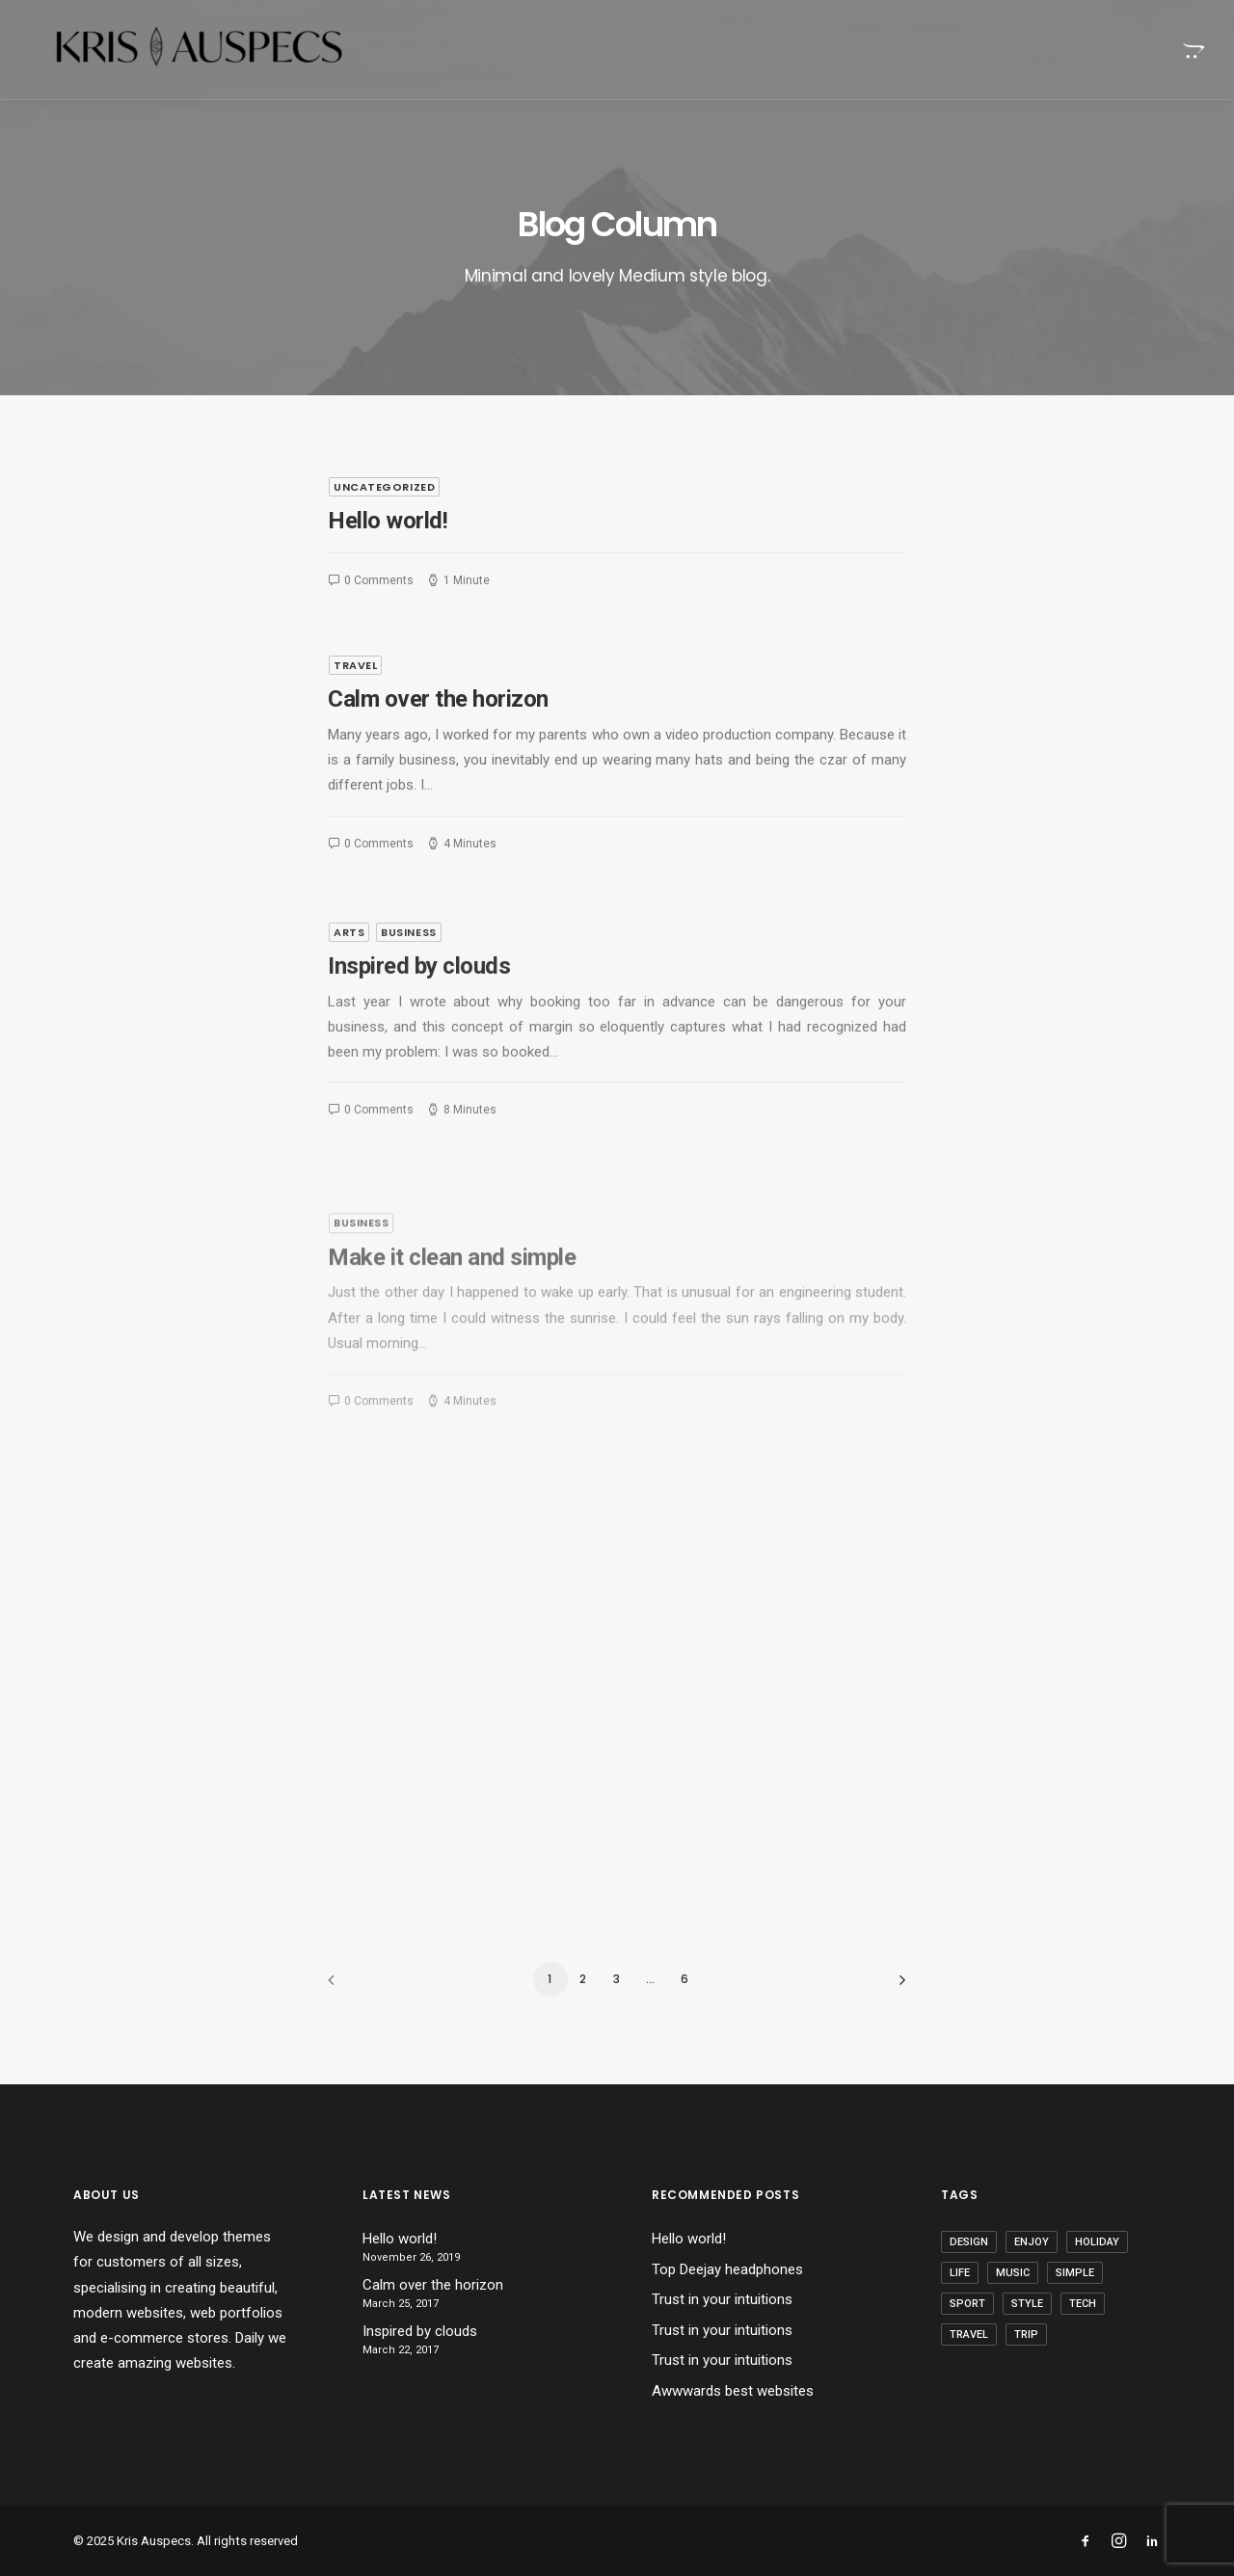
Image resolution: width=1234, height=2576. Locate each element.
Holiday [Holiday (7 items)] (1097, 2242)
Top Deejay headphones (727, 2269)
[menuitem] (1191, 49)
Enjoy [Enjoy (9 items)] (1031, 2242)
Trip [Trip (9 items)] (1026, 2334)
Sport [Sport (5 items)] (967, 2303)
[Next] (880, 1986)
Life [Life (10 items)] (960, 2273)
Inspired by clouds (419, 1024)
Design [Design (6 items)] (969, 2242)
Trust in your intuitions (722, 2299)
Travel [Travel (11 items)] (969, 2334)
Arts (349, 991)
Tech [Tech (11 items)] (1082, 2303)
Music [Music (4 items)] (1013, 2273)
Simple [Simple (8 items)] (1075, 2273)
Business (408, 991)
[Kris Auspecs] (177, 49)
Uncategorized (384, 487)
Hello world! (387, 520)
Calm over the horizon (438, 698)
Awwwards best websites (733, 2391)
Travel (355, 665)
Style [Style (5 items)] (1027, 2303)
